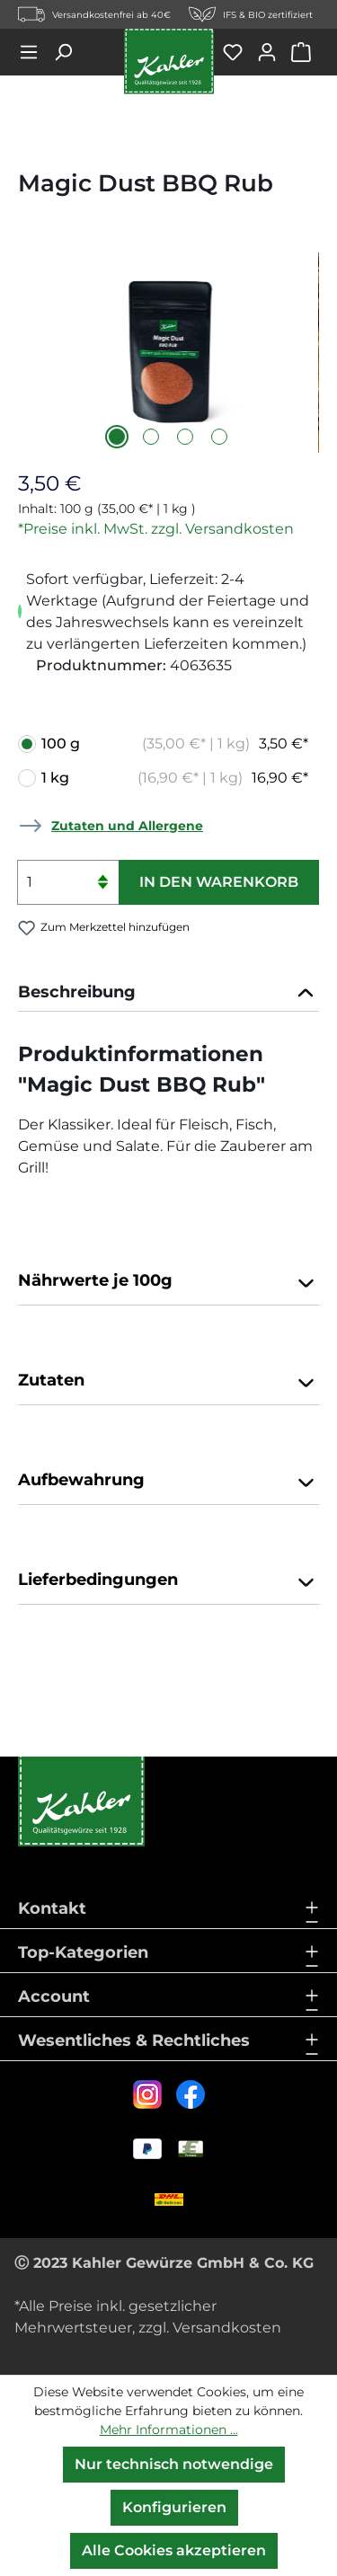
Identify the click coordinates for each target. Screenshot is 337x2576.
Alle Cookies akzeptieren (174, 2550)
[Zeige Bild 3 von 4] (185, 437)
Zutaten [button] (168, 1381)
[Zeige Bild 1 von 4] (117, 437)
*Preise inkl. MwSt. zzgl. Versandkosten (156, 528)
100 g (174, 744)
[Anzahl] (68, 882)
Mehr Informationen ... (169, 2429)
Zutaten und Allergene (127, 826)
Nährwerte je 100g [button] (168, 1282)
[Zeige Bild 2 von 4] (151, 437)
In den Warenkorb (218, 881)
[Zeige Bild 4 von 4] (219, 437)
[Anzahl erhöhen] (102, 871)
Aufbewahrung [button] (168, 1481)
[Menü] (35, 52)
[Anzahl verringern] (102, 893)
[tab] (168, 993)
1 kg (174, 778)
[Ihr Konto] (273, 52)
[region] (168, 353)
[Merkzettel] (239, 52)
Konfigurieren (174, 2507)
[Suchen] (69, 52)
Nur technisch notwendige (174, 2464)
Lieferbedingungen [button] (168, 1581)
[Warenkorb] (304, 52)
